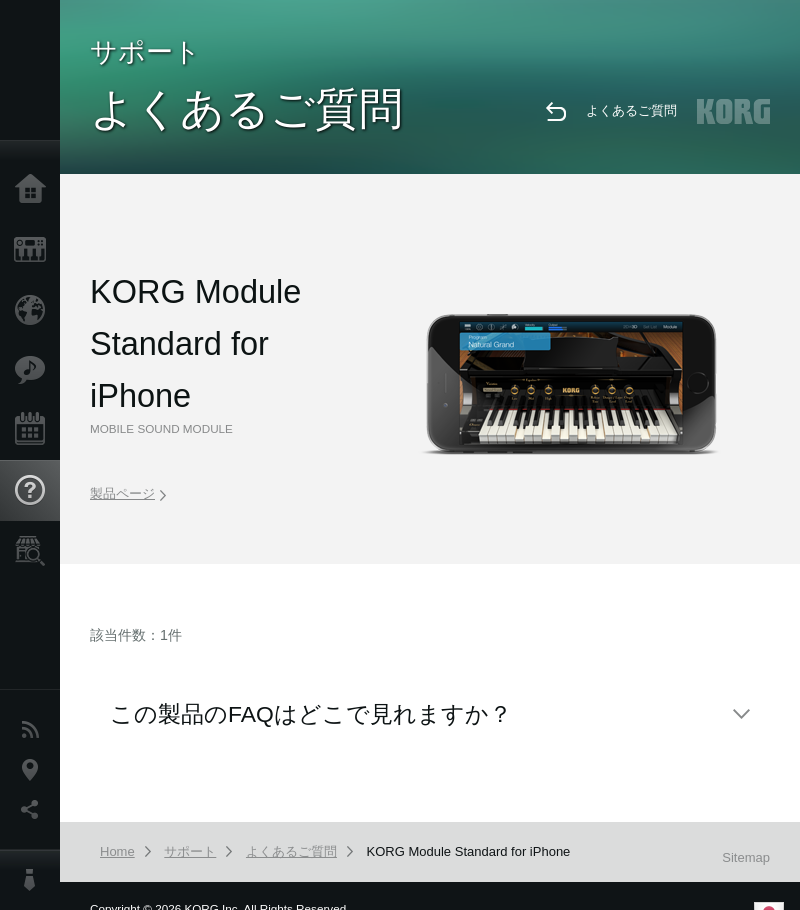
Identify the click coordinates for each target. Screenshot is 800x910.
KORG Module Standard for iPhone (469, 851)
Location (35, 770)
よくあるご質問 (631, 110)
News (35, 730)
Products (35, 250)
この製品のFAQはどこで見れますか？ (311, 714)
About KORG (35, 880)
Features (35, 370)
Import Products (35, 310)
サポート (190, 851)
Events (35, 430)
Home (35, 190)
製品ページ (128, 493)
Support (35, 491)
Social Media (35, 810)
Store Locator (35, 551)
